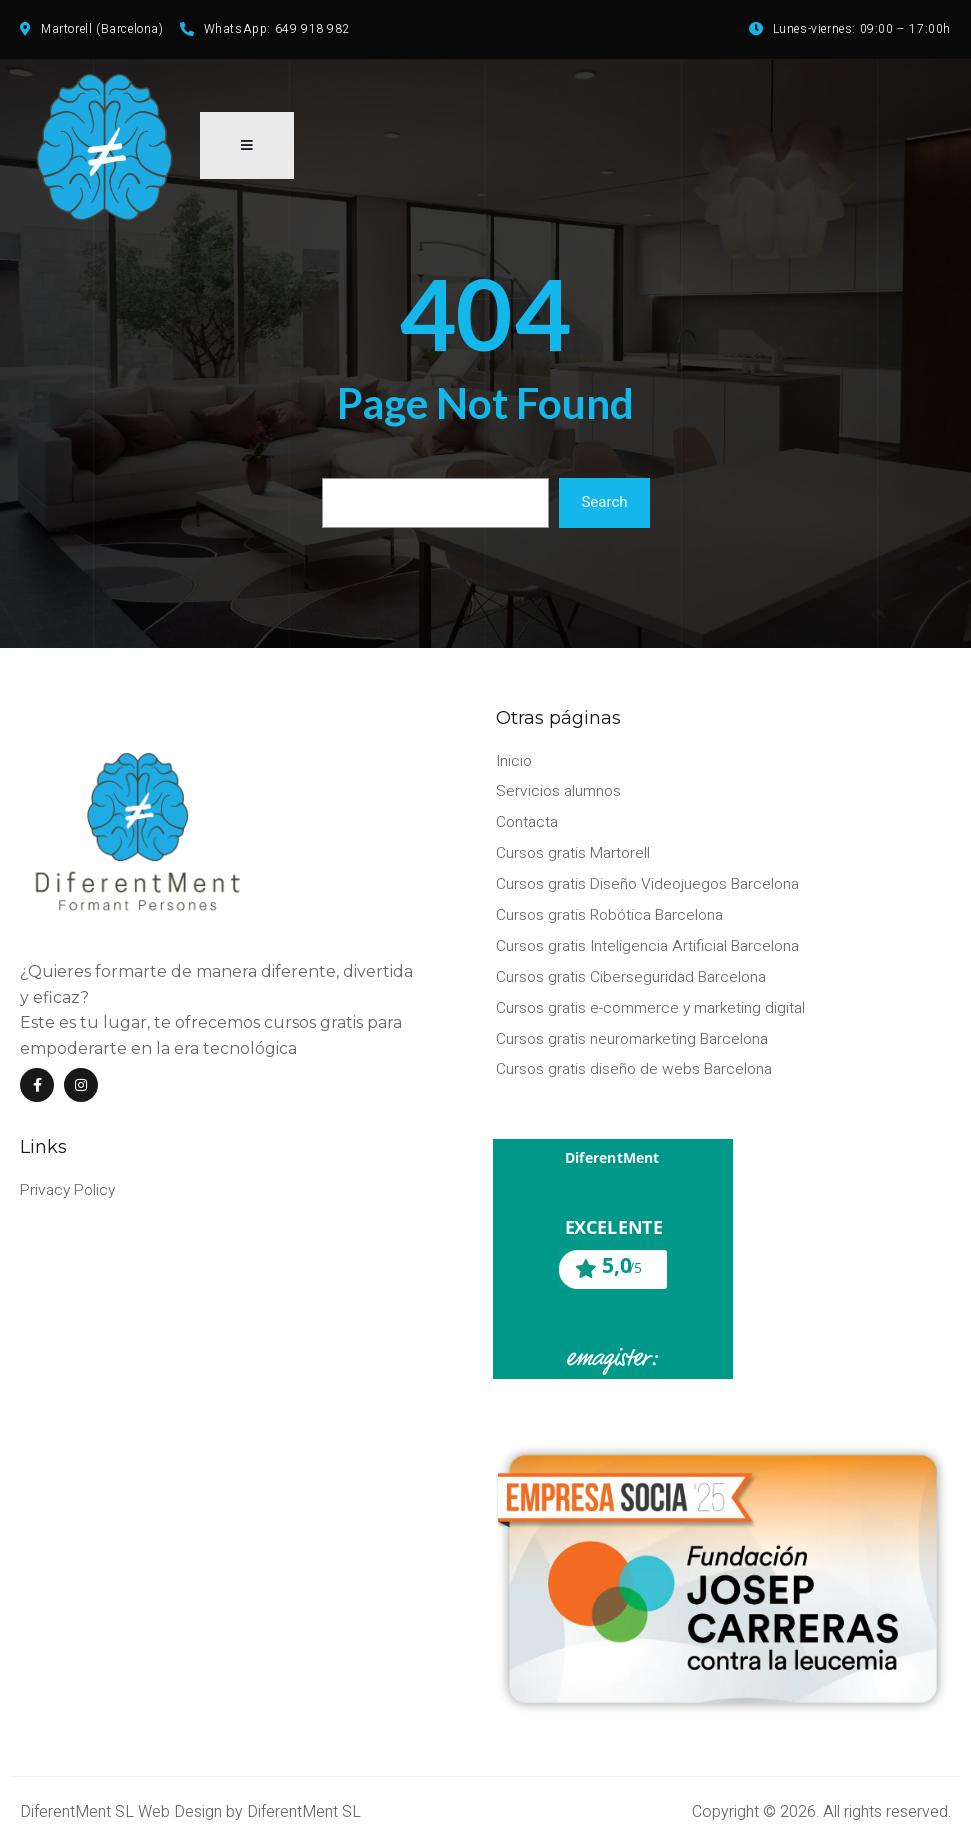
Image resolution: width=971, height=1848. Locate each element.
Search (604, 511)
